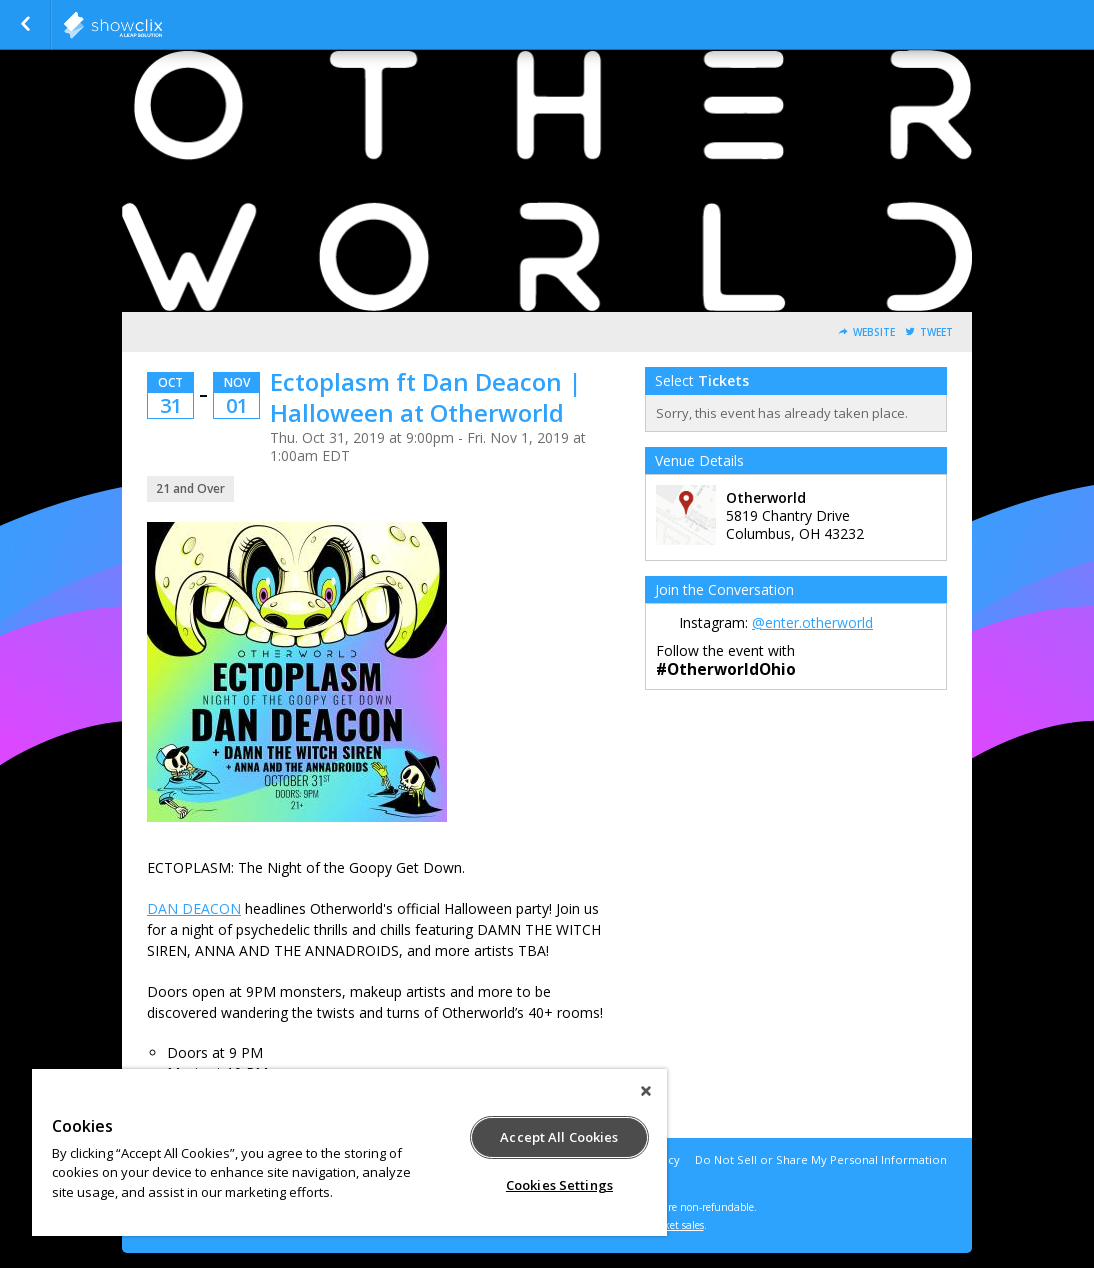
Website (874, 332)
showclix (162, 25)
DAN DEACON (194, 908)
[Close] (646, 1091)
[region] (349, 1152)
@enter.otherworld (812, 622)
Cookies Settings (559, 1185)
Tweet (936, 332)
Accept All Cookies (559, 1137)
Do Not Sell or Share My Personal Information (821, 1159)
